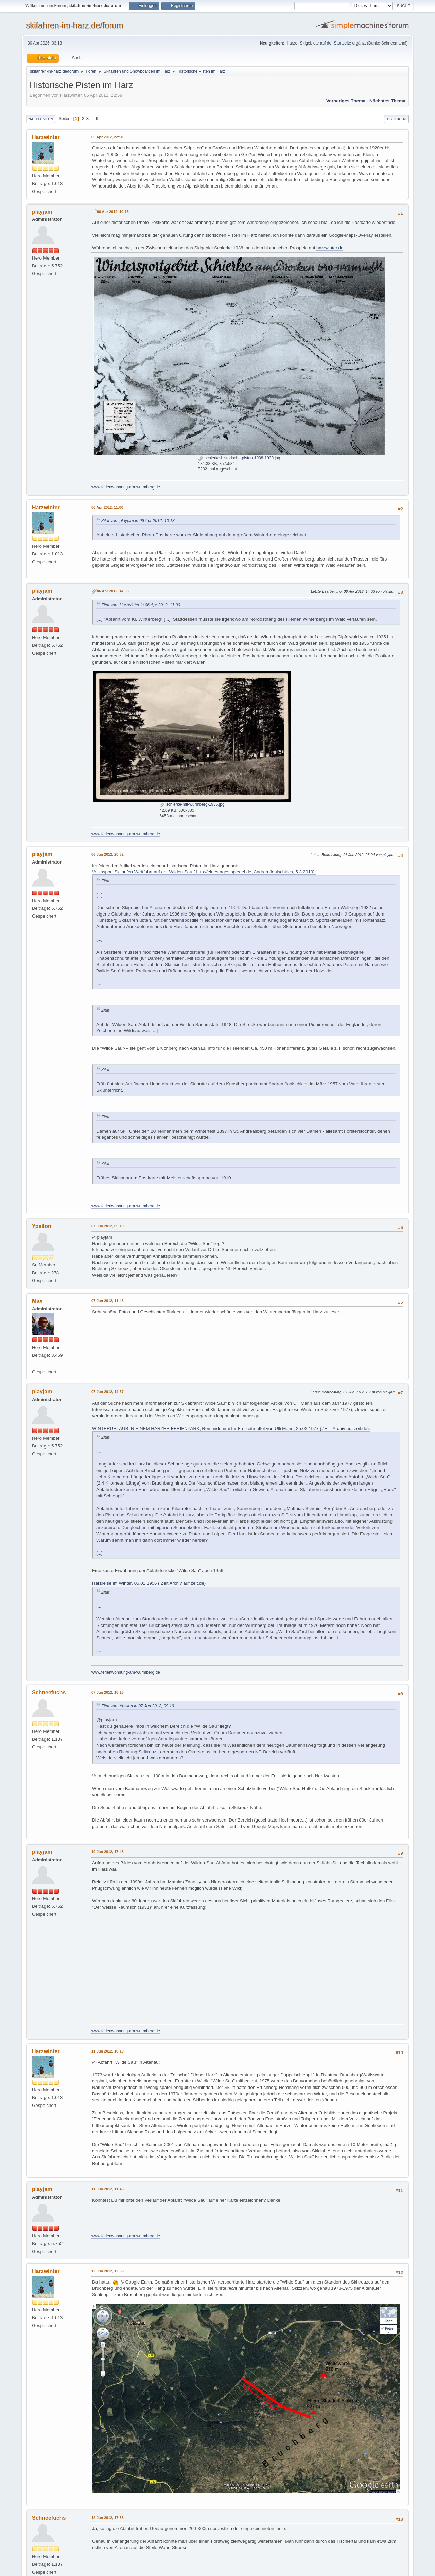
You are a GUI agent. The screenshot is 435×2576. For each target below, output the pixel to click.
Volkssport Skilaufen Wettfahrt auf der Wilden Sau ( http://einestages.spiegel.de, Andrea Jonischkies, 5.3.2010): (204, 871)
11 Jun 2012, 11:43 (107, 2189)
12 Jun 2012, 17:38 (107, 2518)
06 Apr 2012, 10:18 (113, 212)
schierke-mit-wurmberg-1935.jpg (191, 804)
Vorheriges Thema (345, 100)
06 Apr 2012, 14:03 (113, 591)
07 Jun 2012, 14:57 (107, 1392)
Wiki (236, 1888)
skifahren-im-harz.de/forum (74, 25)
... (92, 118)
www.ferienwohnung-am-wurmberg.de (125, 487)
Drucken (396, 119)
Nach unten (40, 119)
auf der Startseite (335, 43)
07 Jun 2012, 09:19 (107, 1226)
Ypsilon (41, 1226)
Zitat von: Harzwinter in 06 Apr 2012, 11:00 (140, 605)
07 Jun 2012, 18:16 (107, 1692)
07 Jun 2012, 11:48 (107, 1301)
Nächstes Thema (387, 100)
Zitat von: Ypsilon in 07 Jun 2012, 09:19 (137, 1706)
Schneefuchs (49, 1692)
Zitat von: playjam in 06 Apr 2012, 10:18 (138, 520)
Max (37, 1301)
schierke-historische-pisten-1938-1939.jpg (239, 458)
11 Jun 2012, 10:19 (107, 2051)
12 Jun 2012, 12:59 (107, 2271)
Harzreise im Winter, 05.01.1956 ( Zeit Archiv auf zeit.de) (149, 1583)
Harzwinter (46, 137)
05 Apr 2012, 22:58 (107, 137)
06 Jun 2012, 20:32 (107, 854)
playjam (42, 212)
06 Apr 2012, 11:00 (107, 507)
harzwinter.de (329, 247)
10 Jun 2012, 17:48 (107, 1852)
